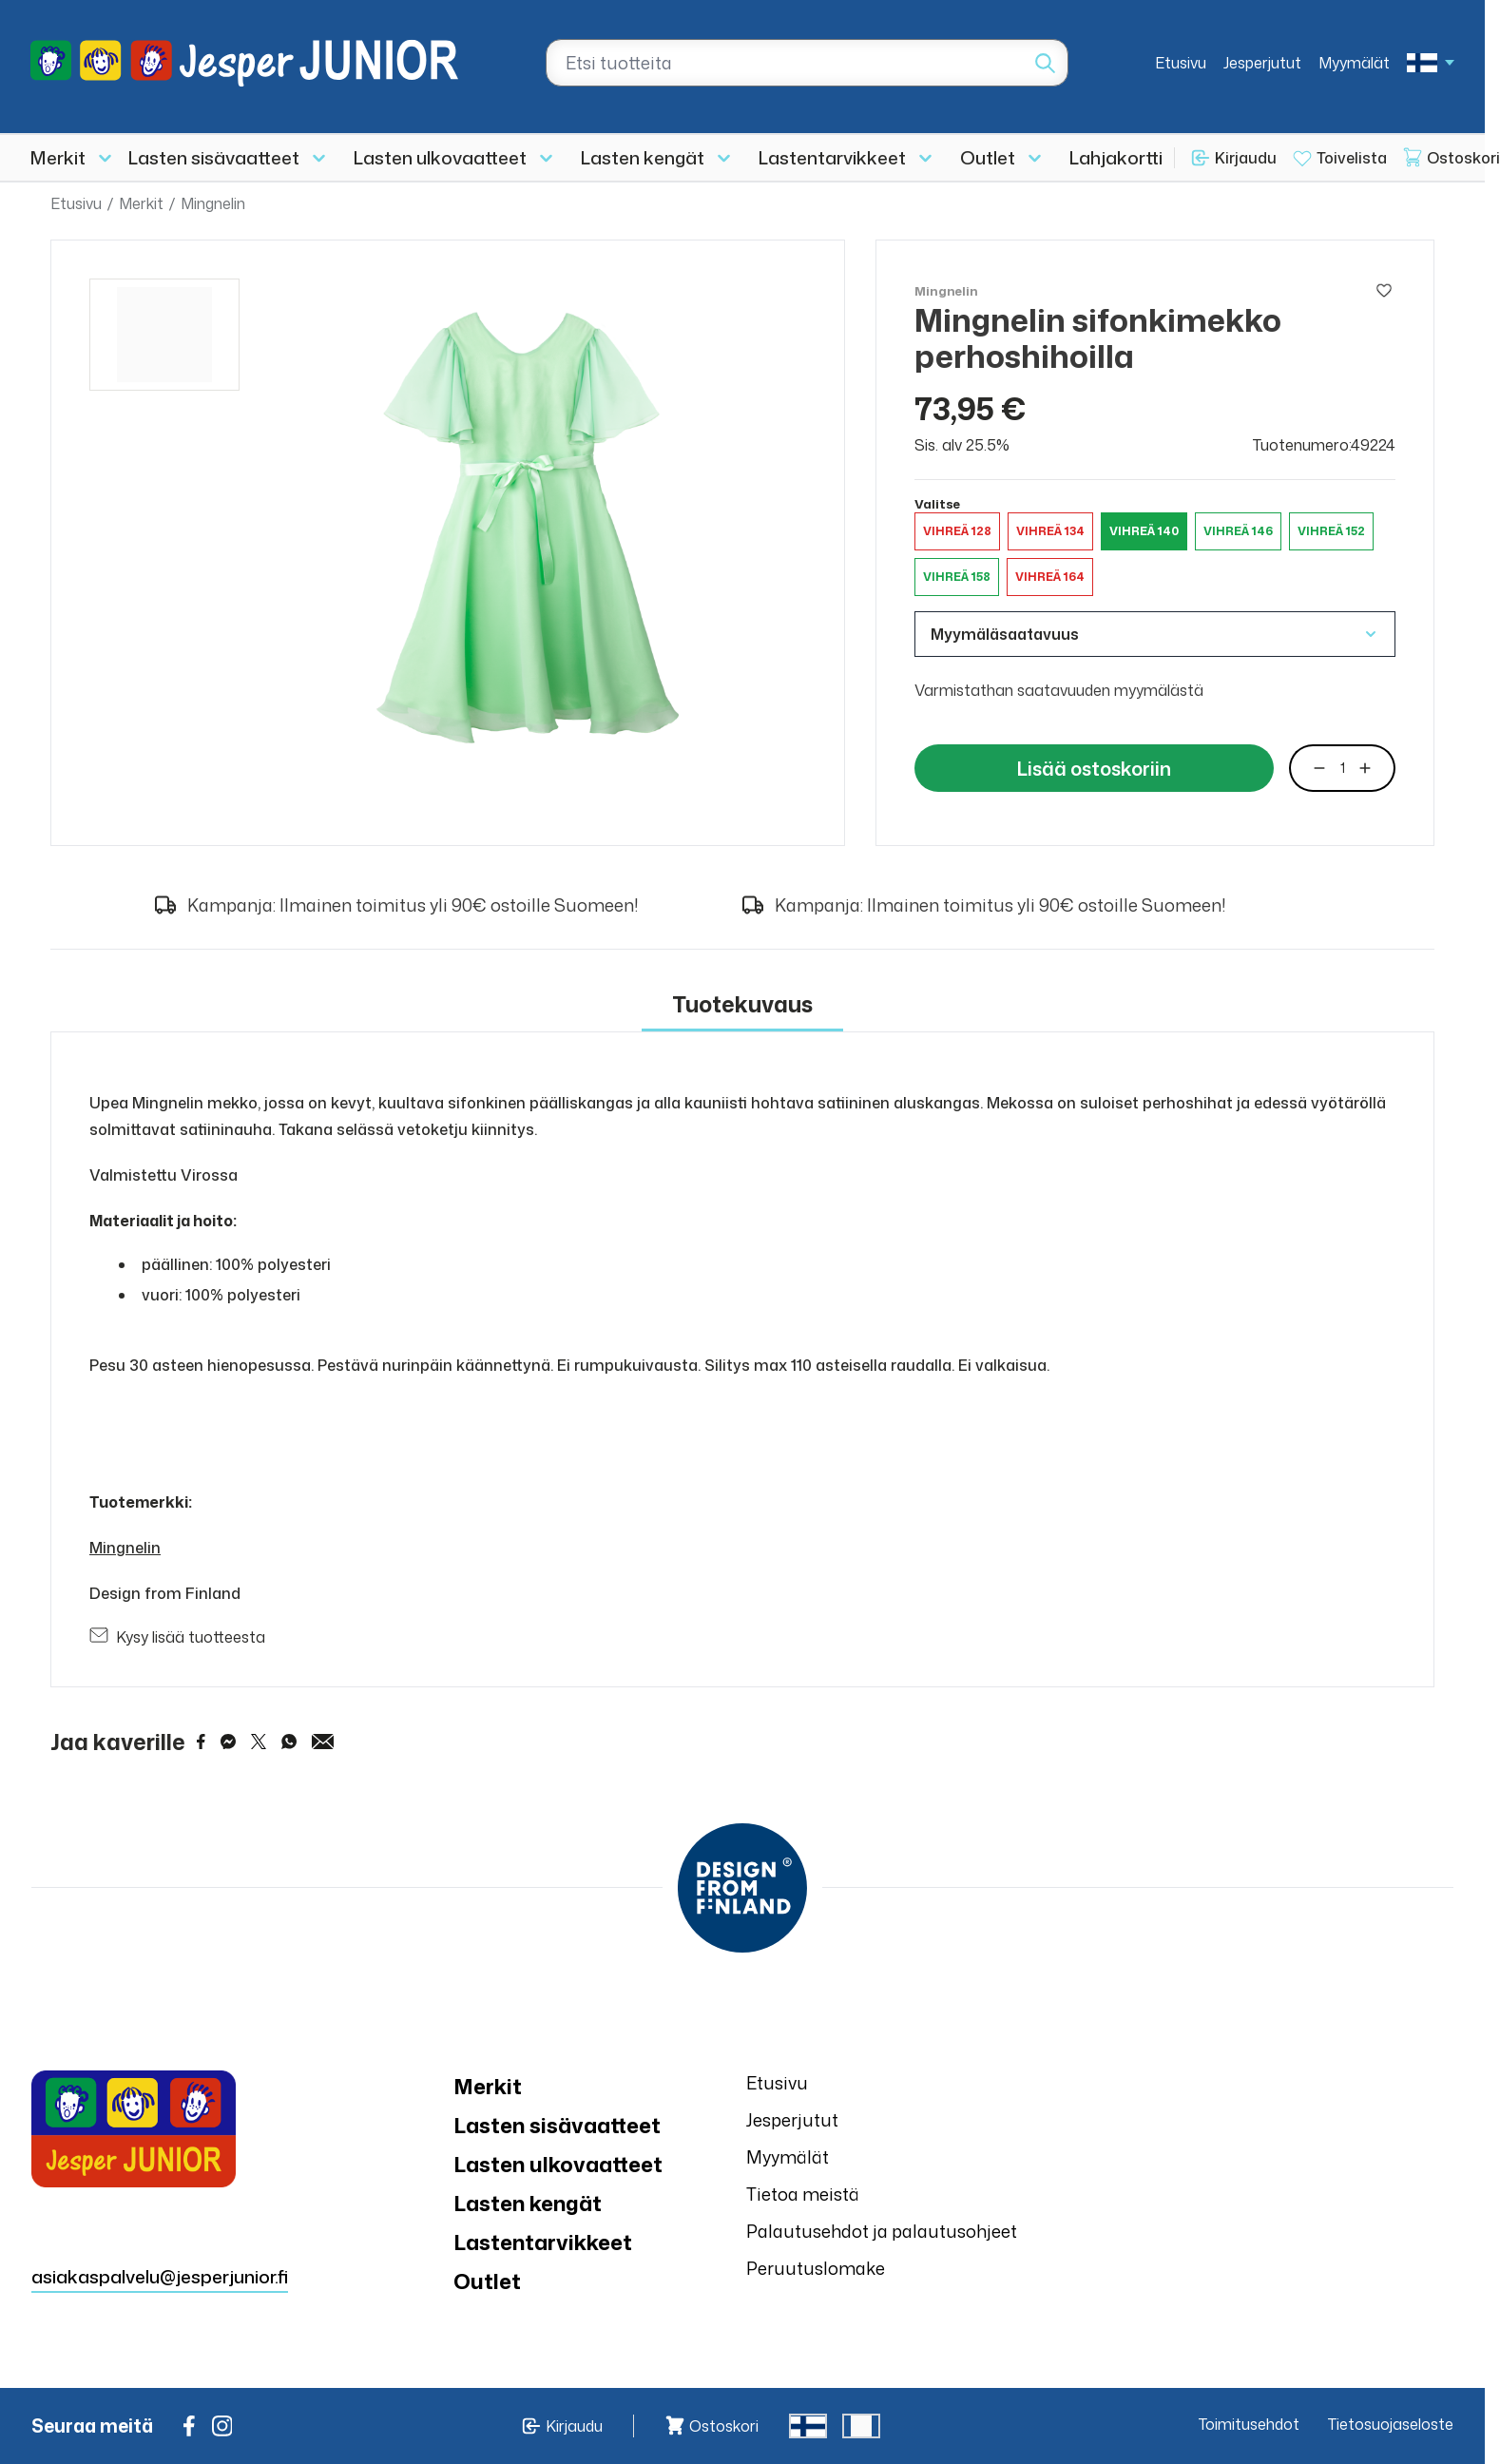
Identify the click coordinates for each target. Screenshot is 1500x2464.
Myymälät (1354, 62)
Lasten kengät (642, 157)
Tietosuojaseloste (1390, 2424)
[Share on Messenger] (228, 1741)
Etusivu (1180, 62)
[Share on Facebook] (201, 1741)
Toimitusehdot (1249, 2424)
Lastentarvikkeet (832, 157)
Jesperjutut (1262, 62)
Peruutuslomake (815, 2268)
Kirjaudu (1246, 157)
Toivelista (1352, 157)
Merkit (58, 157)
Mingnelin (213, 203)
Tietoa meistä (802, 2194)
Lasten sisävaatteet (213, 157)
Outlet (987, 157)
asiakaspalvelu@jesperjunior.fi (159, 2276)
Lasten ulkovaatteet (440, 157)
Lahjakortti (1116, 157)
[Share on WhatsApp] (289, 1741)
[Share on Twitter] (258, 1741)
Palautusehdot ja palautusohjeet (881, 2231)
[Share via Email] (323, 1741)
